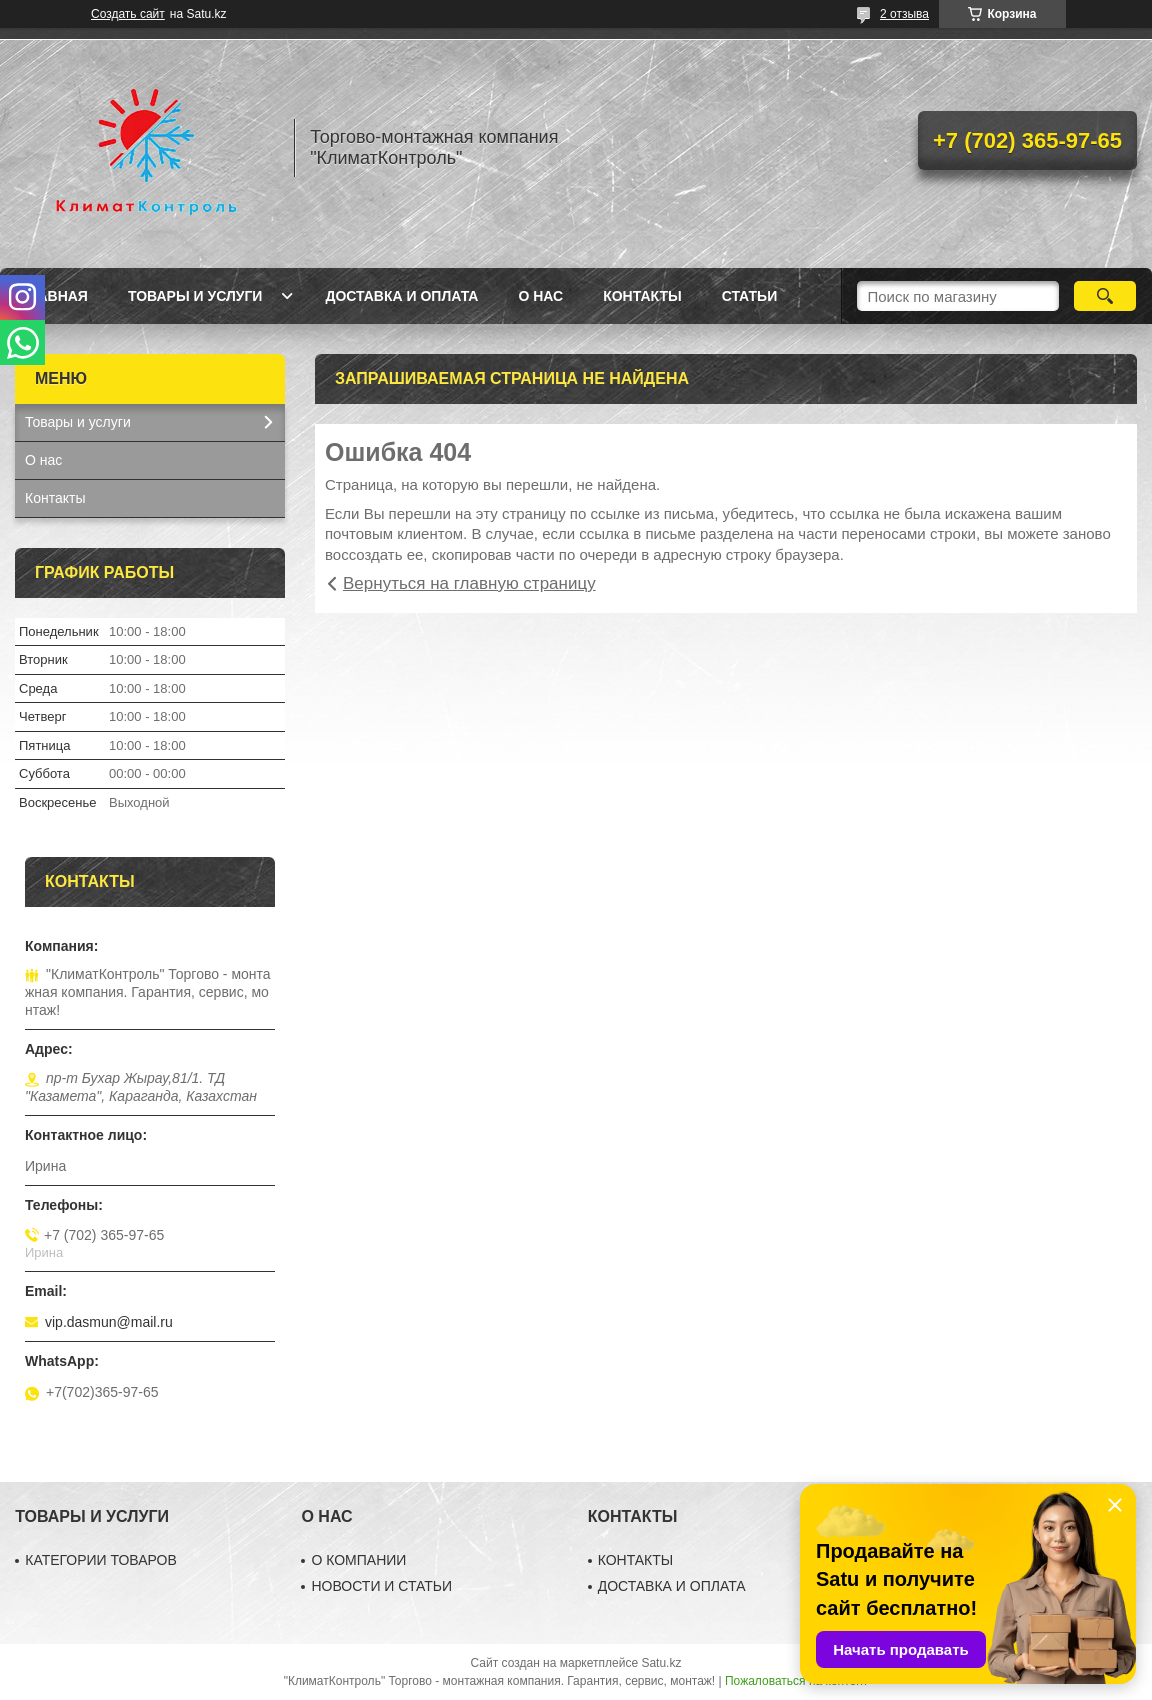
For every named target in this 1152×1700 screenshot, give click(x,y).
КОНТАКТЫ (636, 1560)
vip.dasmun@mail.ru (109, 1322)
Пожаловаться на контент (796, 1681)
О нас (540, 296)
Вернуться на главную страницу (469, 583)
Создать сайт (128, 14)
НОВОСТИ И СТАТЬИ (381, 1586)
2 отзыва (904, 14)
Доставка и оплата (401, 296)
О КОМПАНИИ (358, 1560)
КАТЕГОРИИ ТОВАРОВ (101, 1560)
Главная (54, 296)
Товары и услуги (195, 296)
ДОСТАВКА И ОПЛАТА (672, 1586)
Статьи (750, 296)
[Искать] (1105, 296)
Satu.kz (661, 1663)
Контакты (642, 296)
